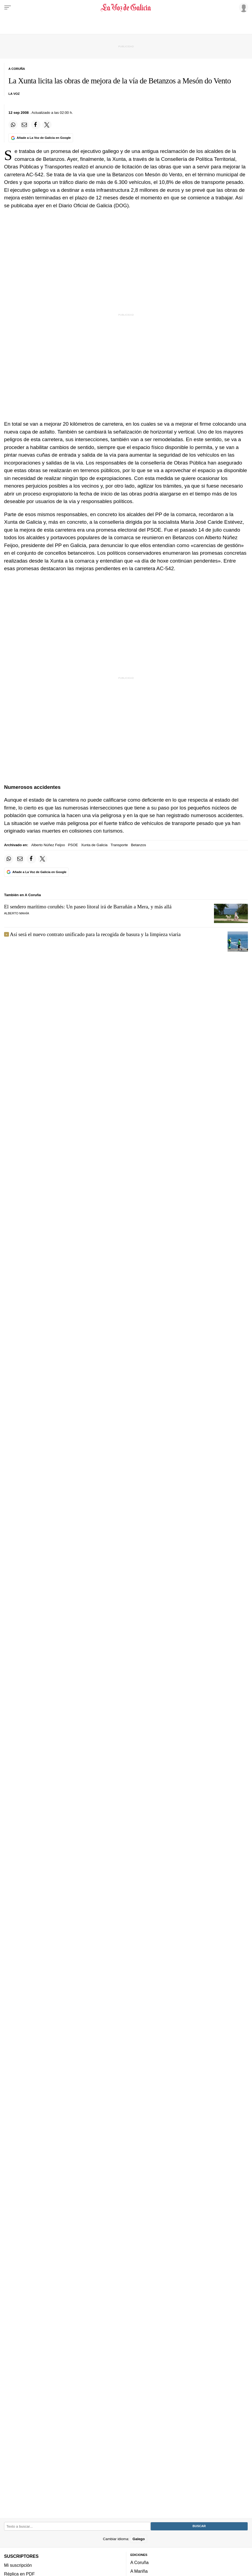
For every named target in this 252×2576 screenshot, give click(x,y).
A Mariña (139, 2571)
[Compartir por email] (24, 124)
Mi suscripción (18, 2564)
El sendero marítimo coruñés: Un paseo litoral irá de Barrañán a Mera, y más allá (88, 906)
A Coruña (139, 2562)
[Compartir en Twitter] (47, 124)
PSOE (73, 845)
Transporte (119, 845)
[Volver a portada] (126, 7)
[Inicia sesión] (242, 7)
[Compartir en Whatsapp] (13, 124)
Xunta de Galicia (94, 845)
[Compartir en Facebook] (35, 124)
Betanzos (138, 845)
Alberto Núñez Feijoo (48, 845)
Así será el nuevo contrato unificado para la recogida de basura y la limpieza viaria (95, 934)
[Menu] (7, 7)
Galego (139, 2539)
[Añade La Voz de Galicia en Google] (40, 137)
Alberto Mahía (16, 913)
